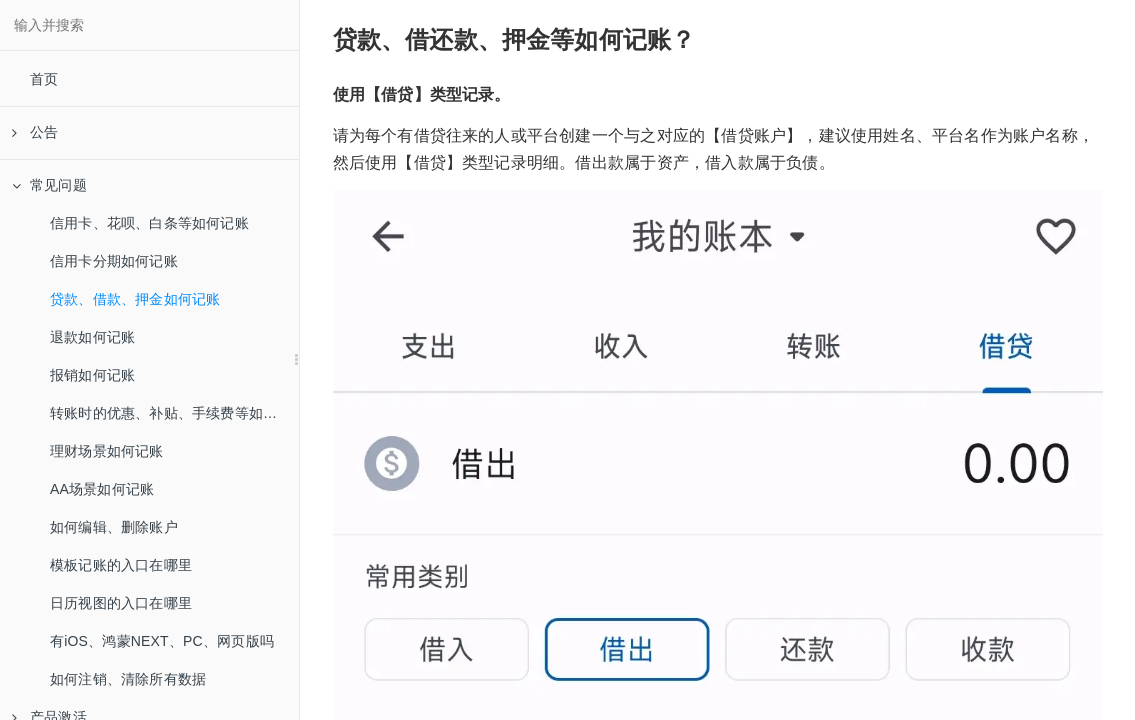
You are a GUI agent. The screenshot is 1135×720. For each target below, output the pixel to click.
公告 (35, 132)
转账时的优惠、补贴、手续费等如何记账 (174, 413)
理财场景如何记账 (107, 451)
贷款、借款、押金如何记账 (135, 299)
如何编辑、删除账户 (114, 527)
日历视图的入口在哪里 (121, 603)
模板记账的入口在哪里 (121, 565)
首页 (44, 79)
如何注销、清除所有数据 (128, 679)
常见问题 (49, 185)
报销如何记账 (92, 375)
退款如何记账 (92, 337)
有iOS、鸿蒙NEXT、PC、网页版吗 (162, 641)
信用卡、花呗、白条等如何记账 (149, 223)
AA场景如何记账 (102, 489)
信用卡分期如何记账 (114, 261)
